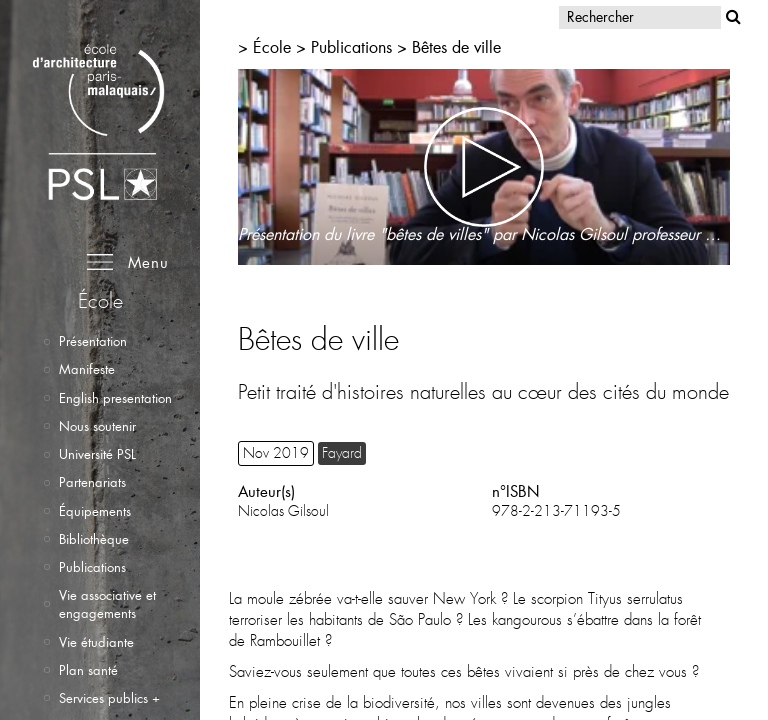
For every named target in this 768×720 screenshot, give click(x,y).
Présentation (93, 341)
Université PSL (97, 454)
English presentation (115, 398)
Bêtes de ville (456, 46)
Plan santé (88, 670)
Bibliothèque (94, 539)
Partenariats (92, 482)
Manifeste (87, 369)
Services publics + (109, 698)
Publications (92, 567)
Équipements (95, 511)
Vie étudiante (96, 642)
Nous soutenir (97, 426)
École (272, 46)
